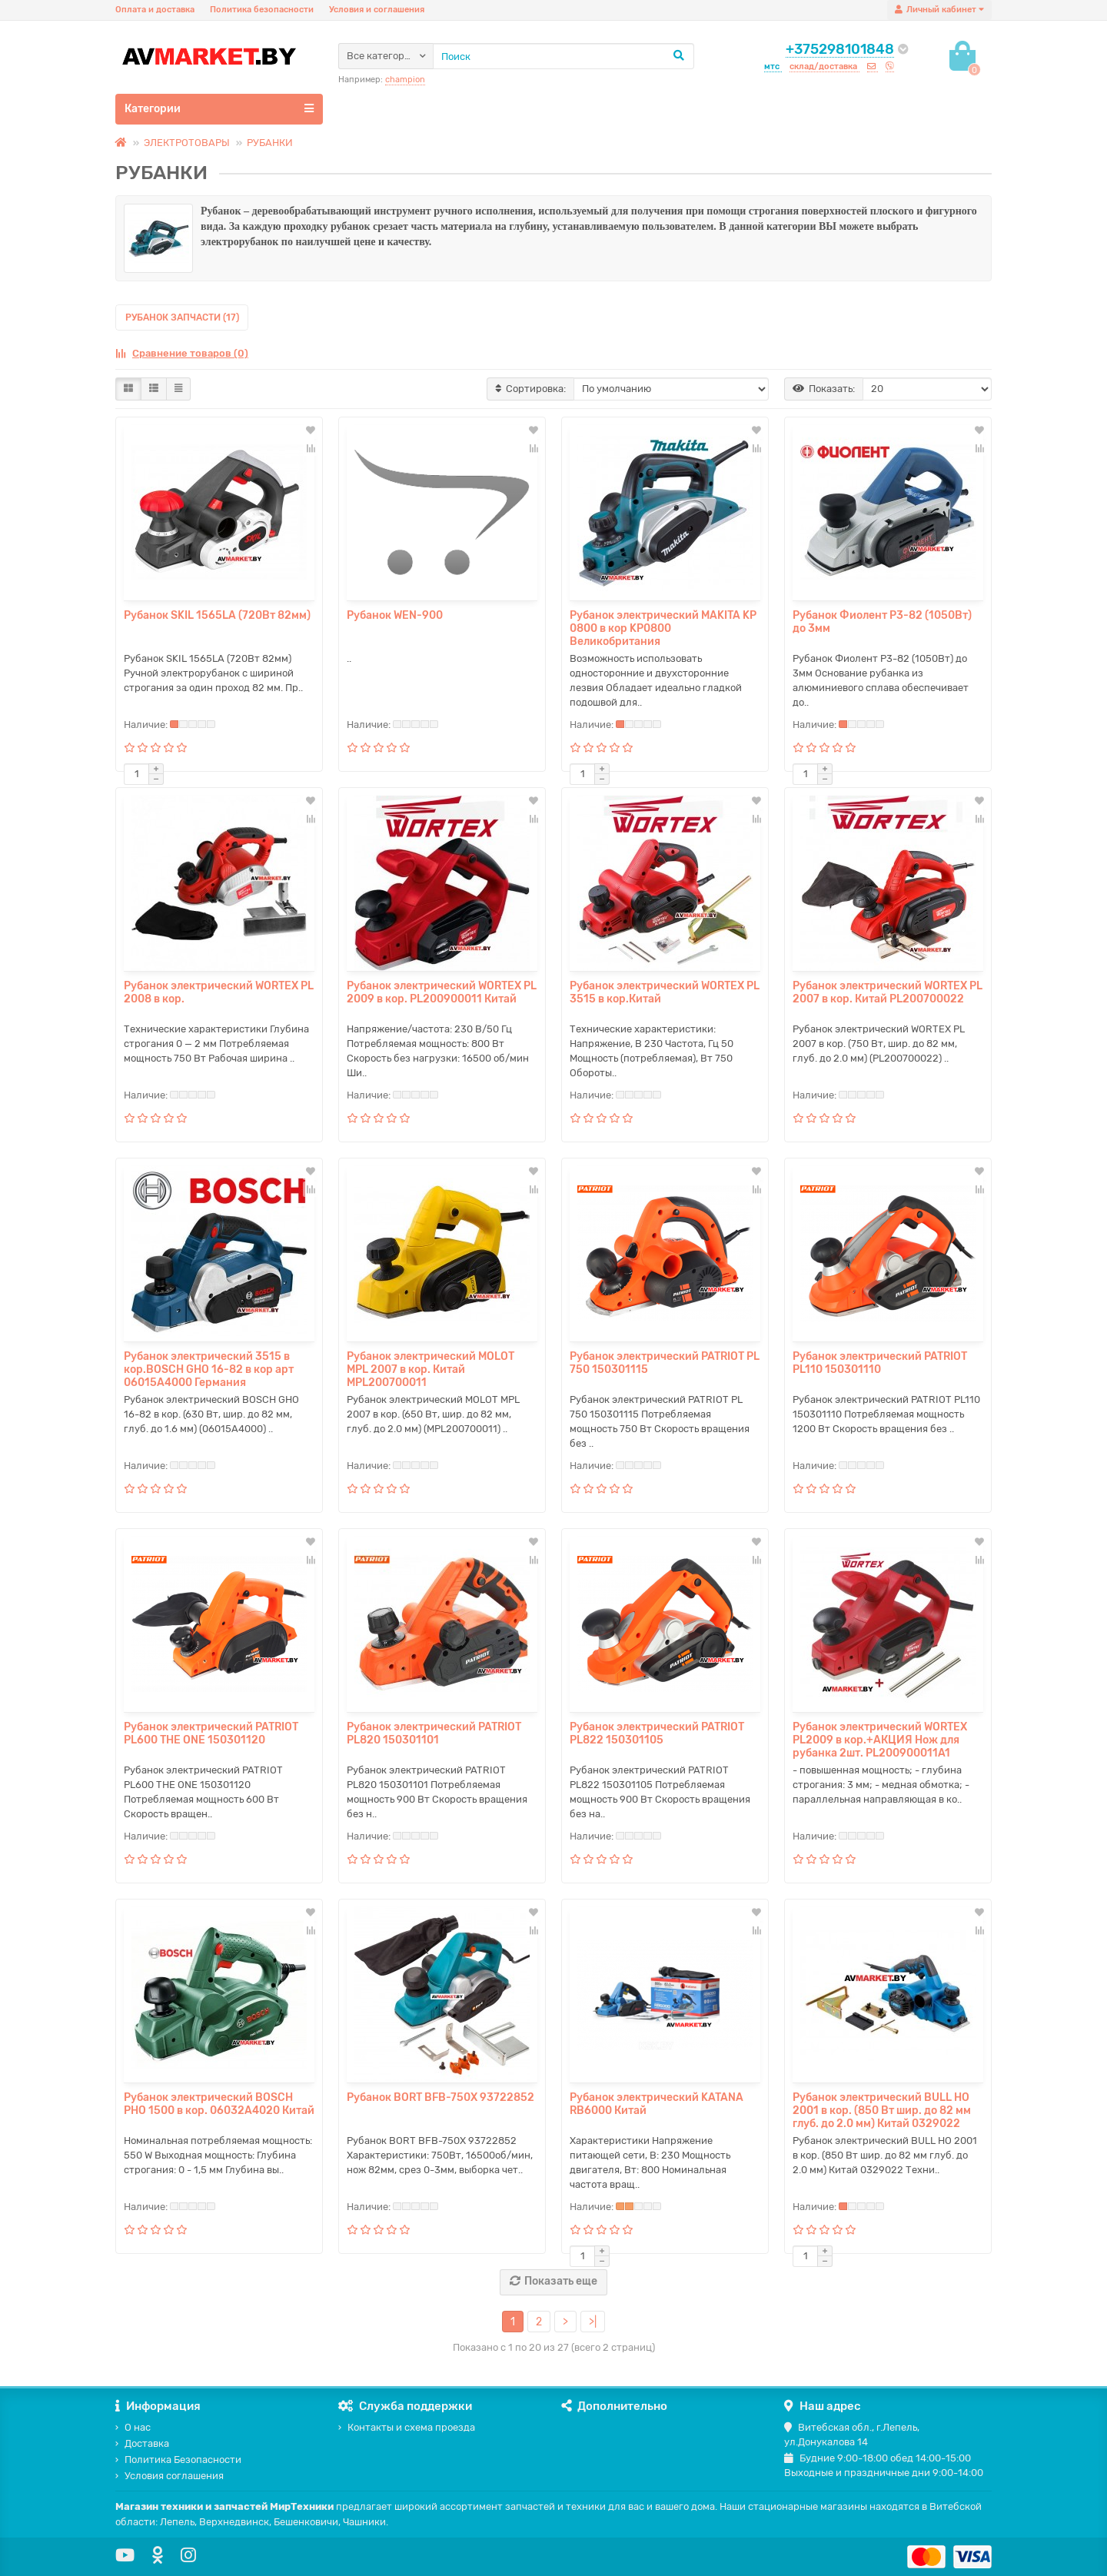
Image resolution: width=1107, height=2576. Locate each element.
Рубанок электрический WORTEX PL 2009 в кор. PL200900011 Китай (442, 992)
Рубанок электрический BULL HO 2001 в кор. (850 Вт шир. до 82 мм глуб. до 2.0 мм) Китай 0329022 (882, 2110)
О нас (133, 2427)
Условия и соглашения (376, 10)
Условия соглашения (169, 2475)
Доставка (142, 2443)
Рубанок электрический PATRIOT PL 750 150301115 (665, 1363)
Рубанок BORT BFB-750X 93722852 (440, 2097)
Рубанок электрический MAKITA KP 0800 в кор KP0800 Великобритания (663, 628)
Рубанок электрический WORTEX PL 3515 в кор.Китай (665, 992)
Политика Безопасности (178, 2459)
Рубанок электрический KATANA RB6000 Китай (656, 2104)
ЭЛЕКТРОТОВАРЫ (187, 142)
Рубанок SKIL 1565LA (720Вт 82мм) (217, 615)
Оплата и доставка (154, 10)
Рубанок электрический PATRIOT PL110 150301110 (880, 1363)
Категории (219, 108)
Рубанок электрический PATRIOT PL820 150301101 (434, 1733)
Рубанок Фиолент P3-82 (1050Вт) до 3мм (882, 622)
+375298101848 (840, 49)
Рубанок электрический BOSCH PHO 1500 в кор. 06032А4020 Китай (219, 2104)
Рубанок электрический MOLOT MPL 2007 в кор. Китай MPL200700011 (430, 1369)
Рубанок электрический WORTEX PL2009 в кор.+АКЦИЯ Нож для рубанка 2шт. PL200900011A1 (880, 1740)
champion (405, 80)
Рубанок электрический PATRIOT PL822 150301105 (657, 1733)
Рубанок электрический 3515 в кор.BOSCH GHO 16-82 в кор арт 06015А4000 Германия (209, 1369)
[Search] (563, 56)
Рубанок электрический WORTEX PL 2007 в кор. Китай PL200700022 (887, 992)
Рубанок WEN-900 (395, 615)
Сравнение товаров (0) (181, 353)
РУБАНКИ (270, 142)
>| (593, 2321)
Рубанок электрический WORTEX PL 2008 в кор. (219, 992)
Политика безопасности (262, 10)
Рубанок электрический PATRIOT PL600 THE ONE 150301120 (211, 1733)
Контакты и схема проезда (406, 2427)
